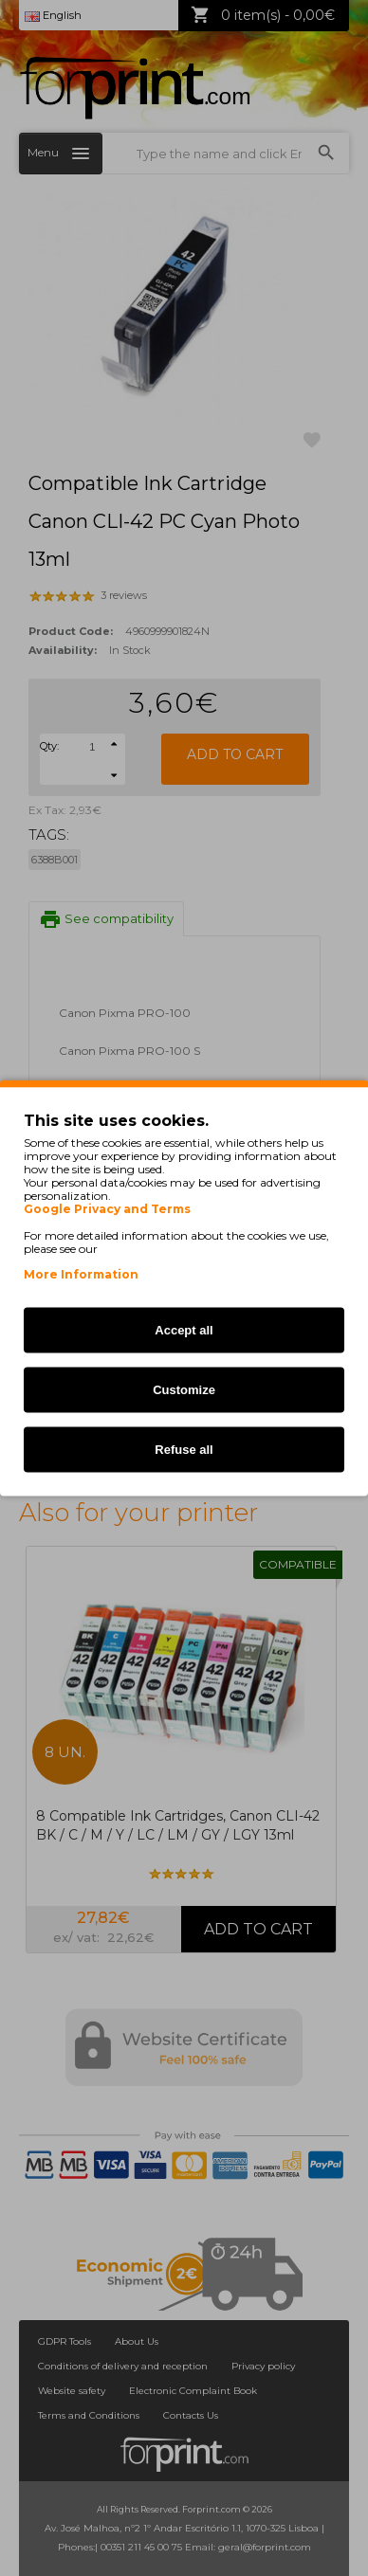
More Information (81, 1274)
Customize (184, 1390)
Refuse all (183, 1449)
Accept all (183, 1330)
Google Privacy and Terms (107, 1209)
